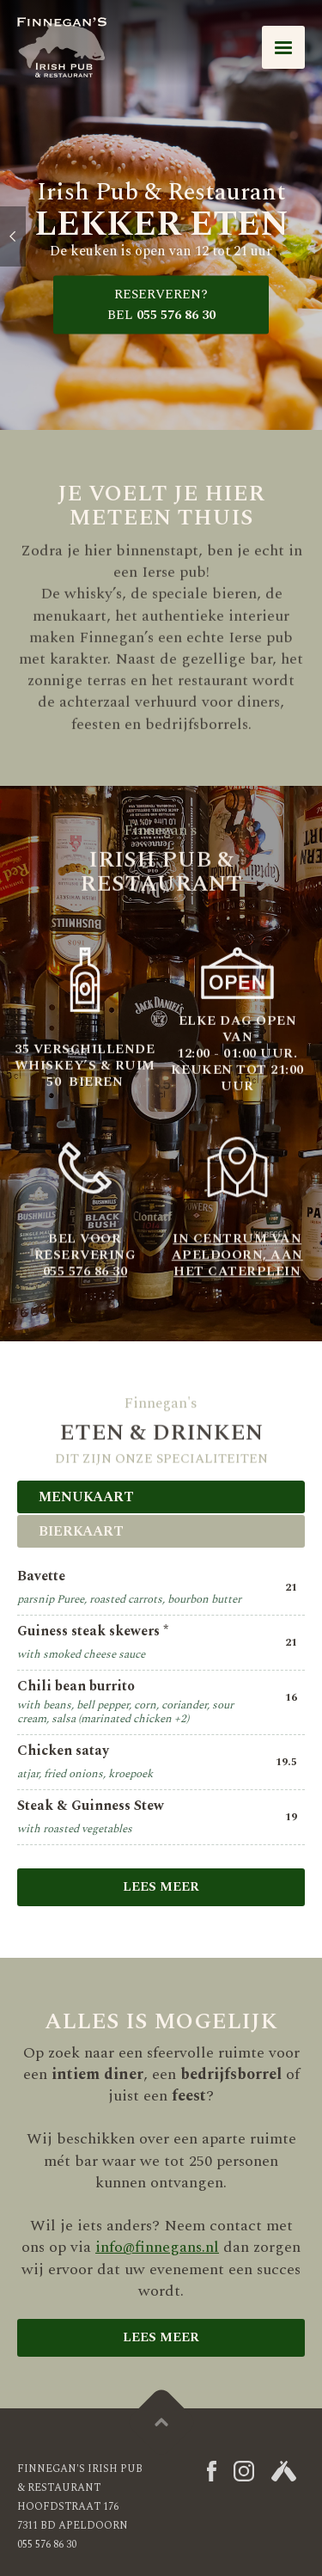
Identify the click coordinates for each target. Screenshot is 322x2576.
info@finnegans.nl (157, 2247)
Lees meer (161, 1887)
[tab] (161, 1497)
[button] (283, 47)
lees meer (161, 2337)
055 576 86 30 (161, 305)
